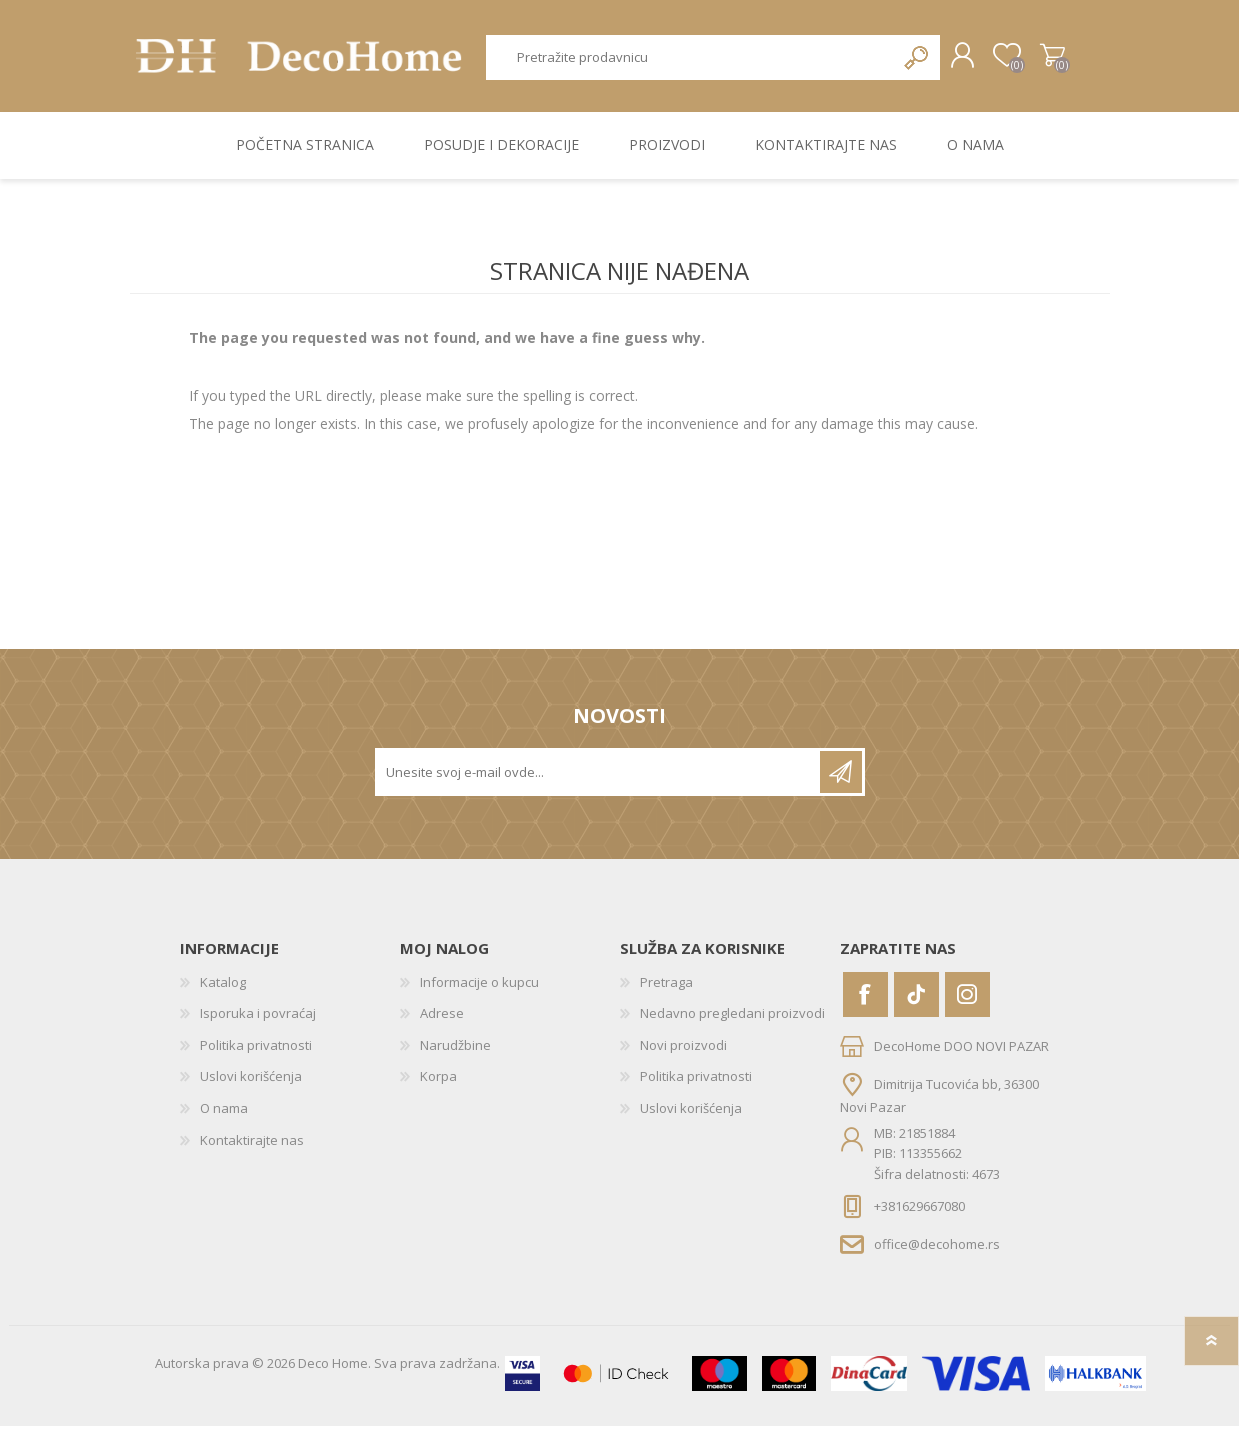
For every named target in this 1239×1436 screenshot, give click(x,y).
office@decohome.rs (937, 1254)
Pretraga (897, 62)
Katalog (223, 991)
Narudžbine (455, 1055)
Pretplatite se (841, 781)
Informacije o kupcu (479, 991)
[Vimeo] (916, 1003)
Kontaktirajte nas (252, 1149)
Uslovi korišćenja (251, 1086)
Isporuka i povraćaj (258, 1023)
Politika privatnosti (256, 1055)
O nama (224, 1118)
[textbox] (682, 62)
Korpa (1032, 61)
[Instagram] (967, 1003)
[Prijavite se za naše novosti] (599, 781)
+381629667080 (919, 1215)
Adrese (442, 1023)
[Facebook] (865, 1003)
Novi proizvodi (683, 1055)
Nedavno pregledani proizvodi (732, 1023)
